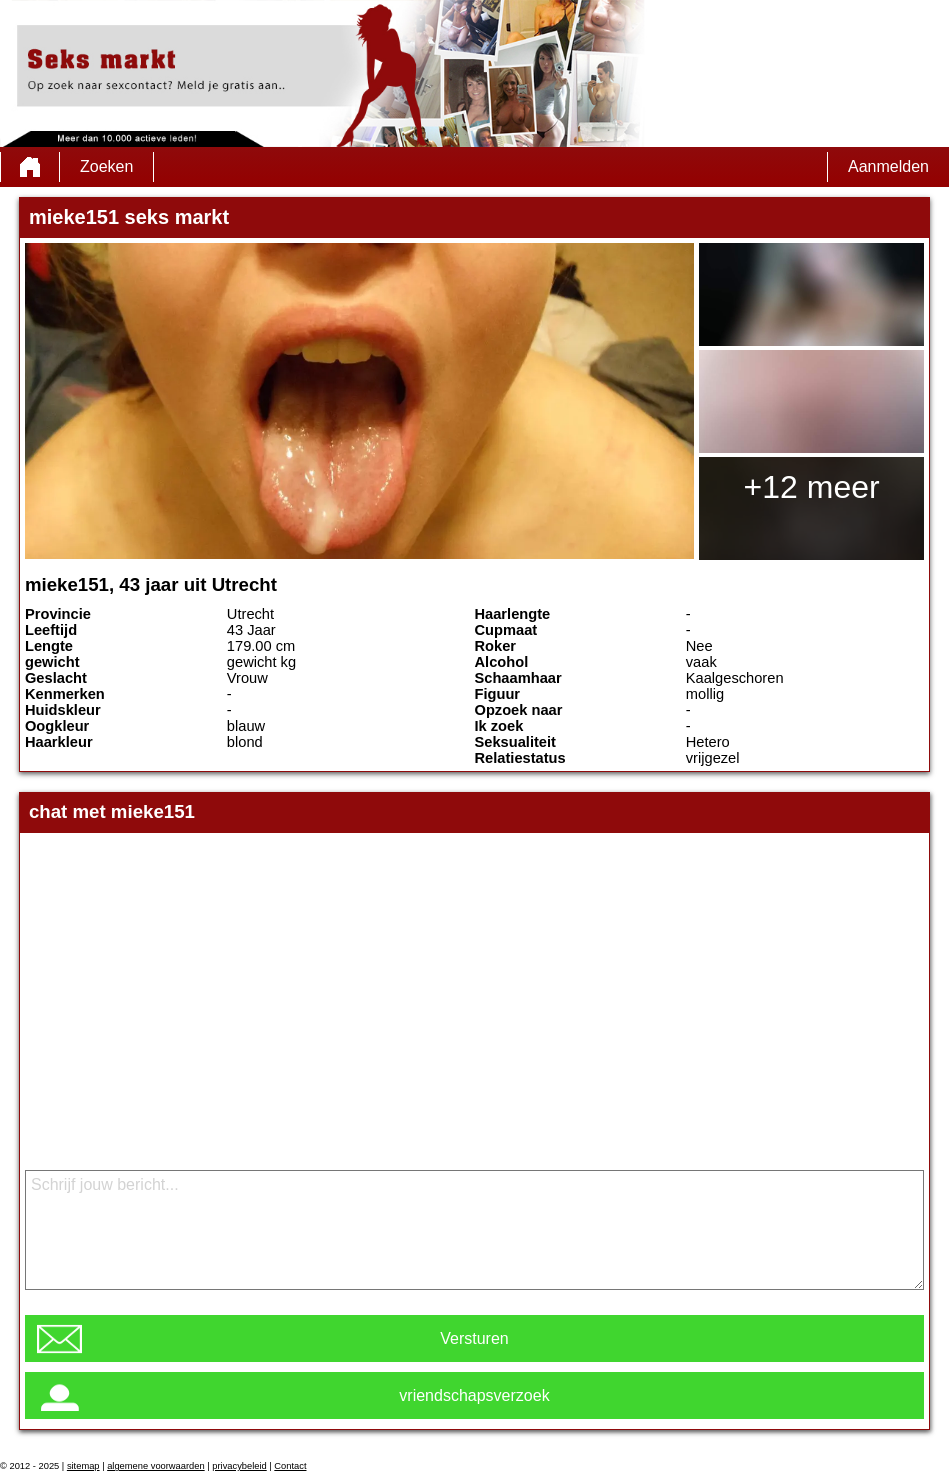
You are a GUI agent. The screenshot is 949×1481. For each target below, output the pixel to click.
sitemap (83, 1466)
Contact (290, 1466)
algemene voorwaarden (156, 1466)
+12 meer (812, 487)
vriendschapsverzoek (474, 1395)
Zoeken (106, 166)
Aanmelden (888, 166)
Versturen (474, 1338)
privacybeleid (239, 1466)
